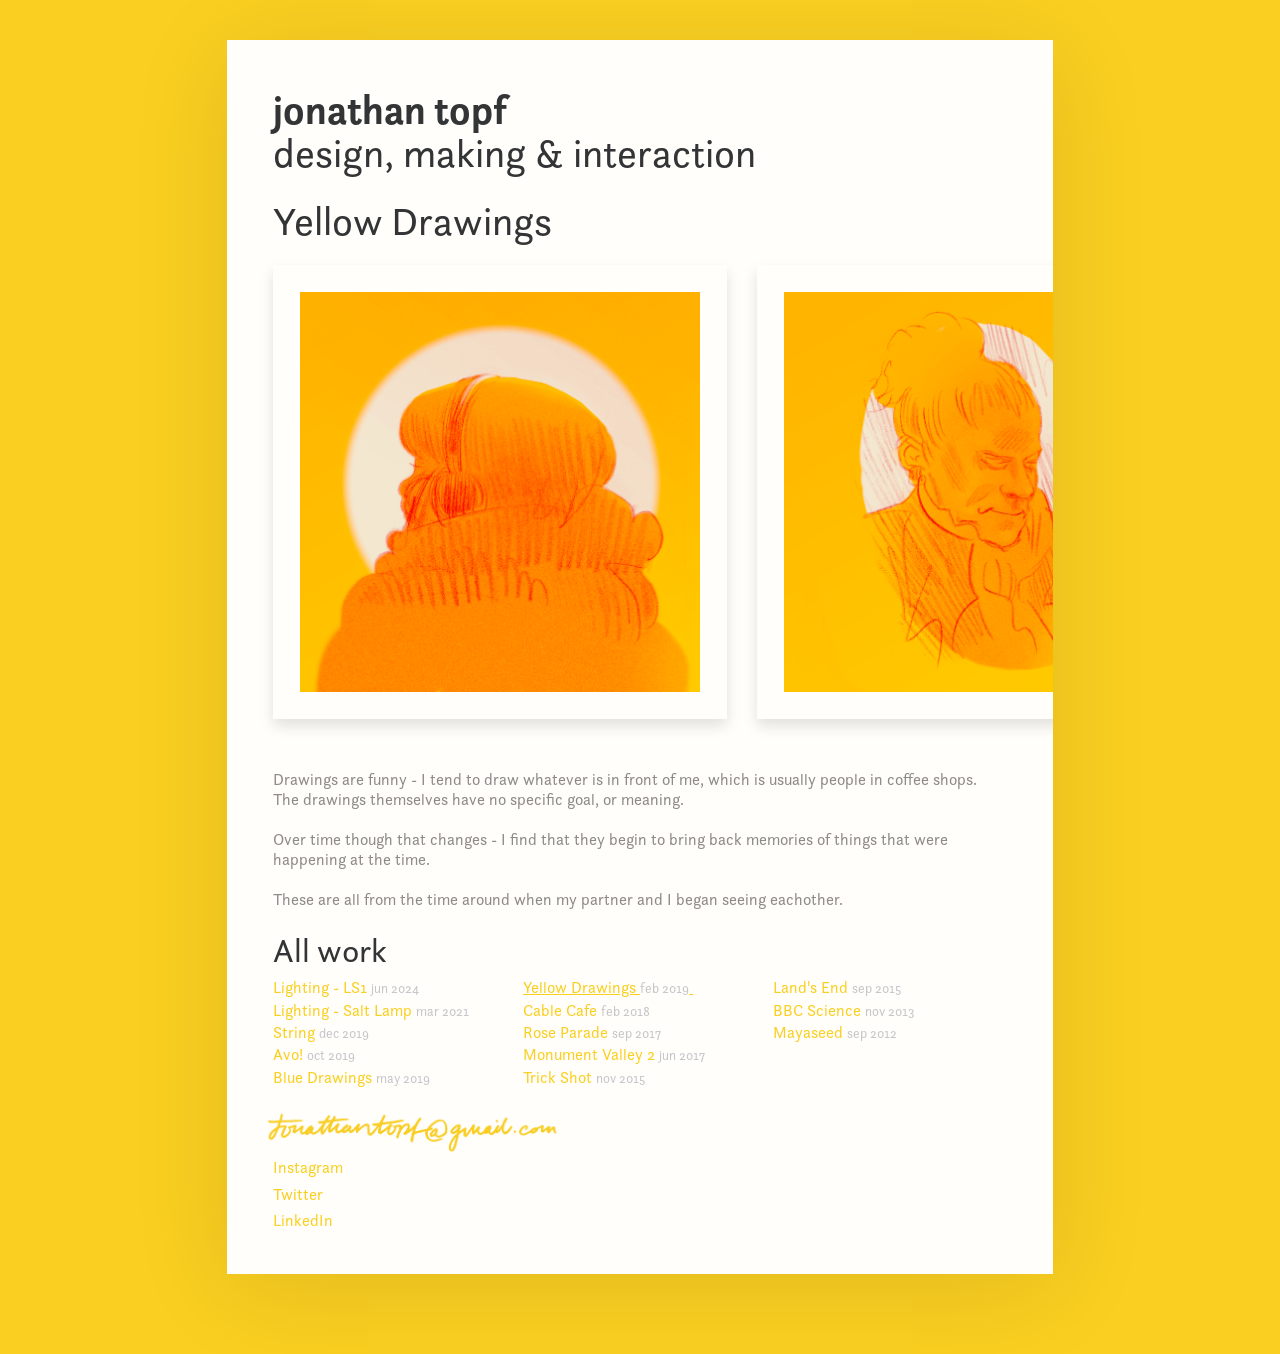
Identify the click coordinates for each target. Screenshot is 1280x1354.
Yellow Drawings (614, 987)
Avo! (322, 1054)
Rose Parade (600, 1032)
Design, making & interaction (514, 131)
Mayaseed (843, 1032)
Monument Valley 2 (622, 1054)
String (329, 1032)
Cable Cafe (594, 1010)
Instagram (308, 1167)
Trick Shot (592, 1077)
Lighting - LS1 (354, 987)
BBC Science (852, 1010)
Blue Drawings (359, 1077)
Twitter (298, 1194)
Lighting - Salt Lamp (379, 1010)
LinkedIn (303, 1220)
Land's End (845, 987)
